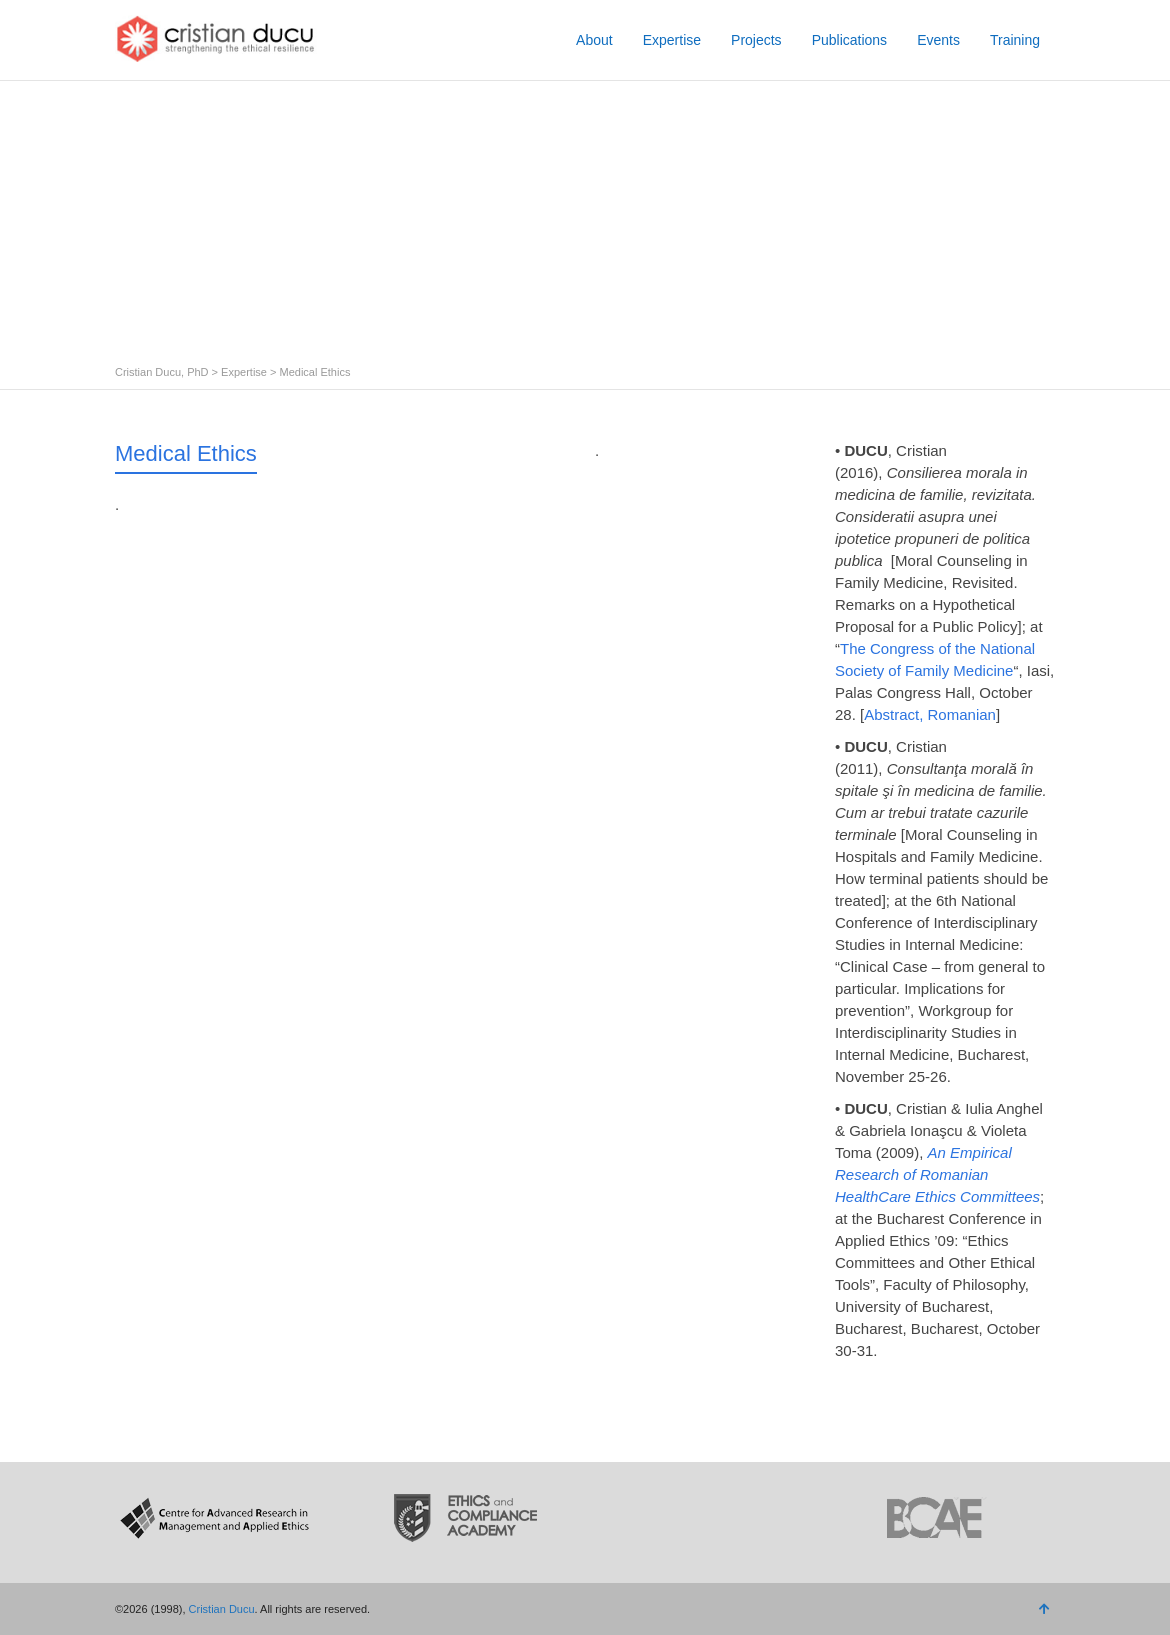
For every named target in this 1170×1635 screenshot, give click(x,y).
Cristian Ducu (222, 1609)
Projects (756, 40)
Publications (850, 40)
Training (1015, 40)
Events (938, 40)
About (594, 40)
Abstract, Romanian (930, 714)
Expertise (672, 40)
